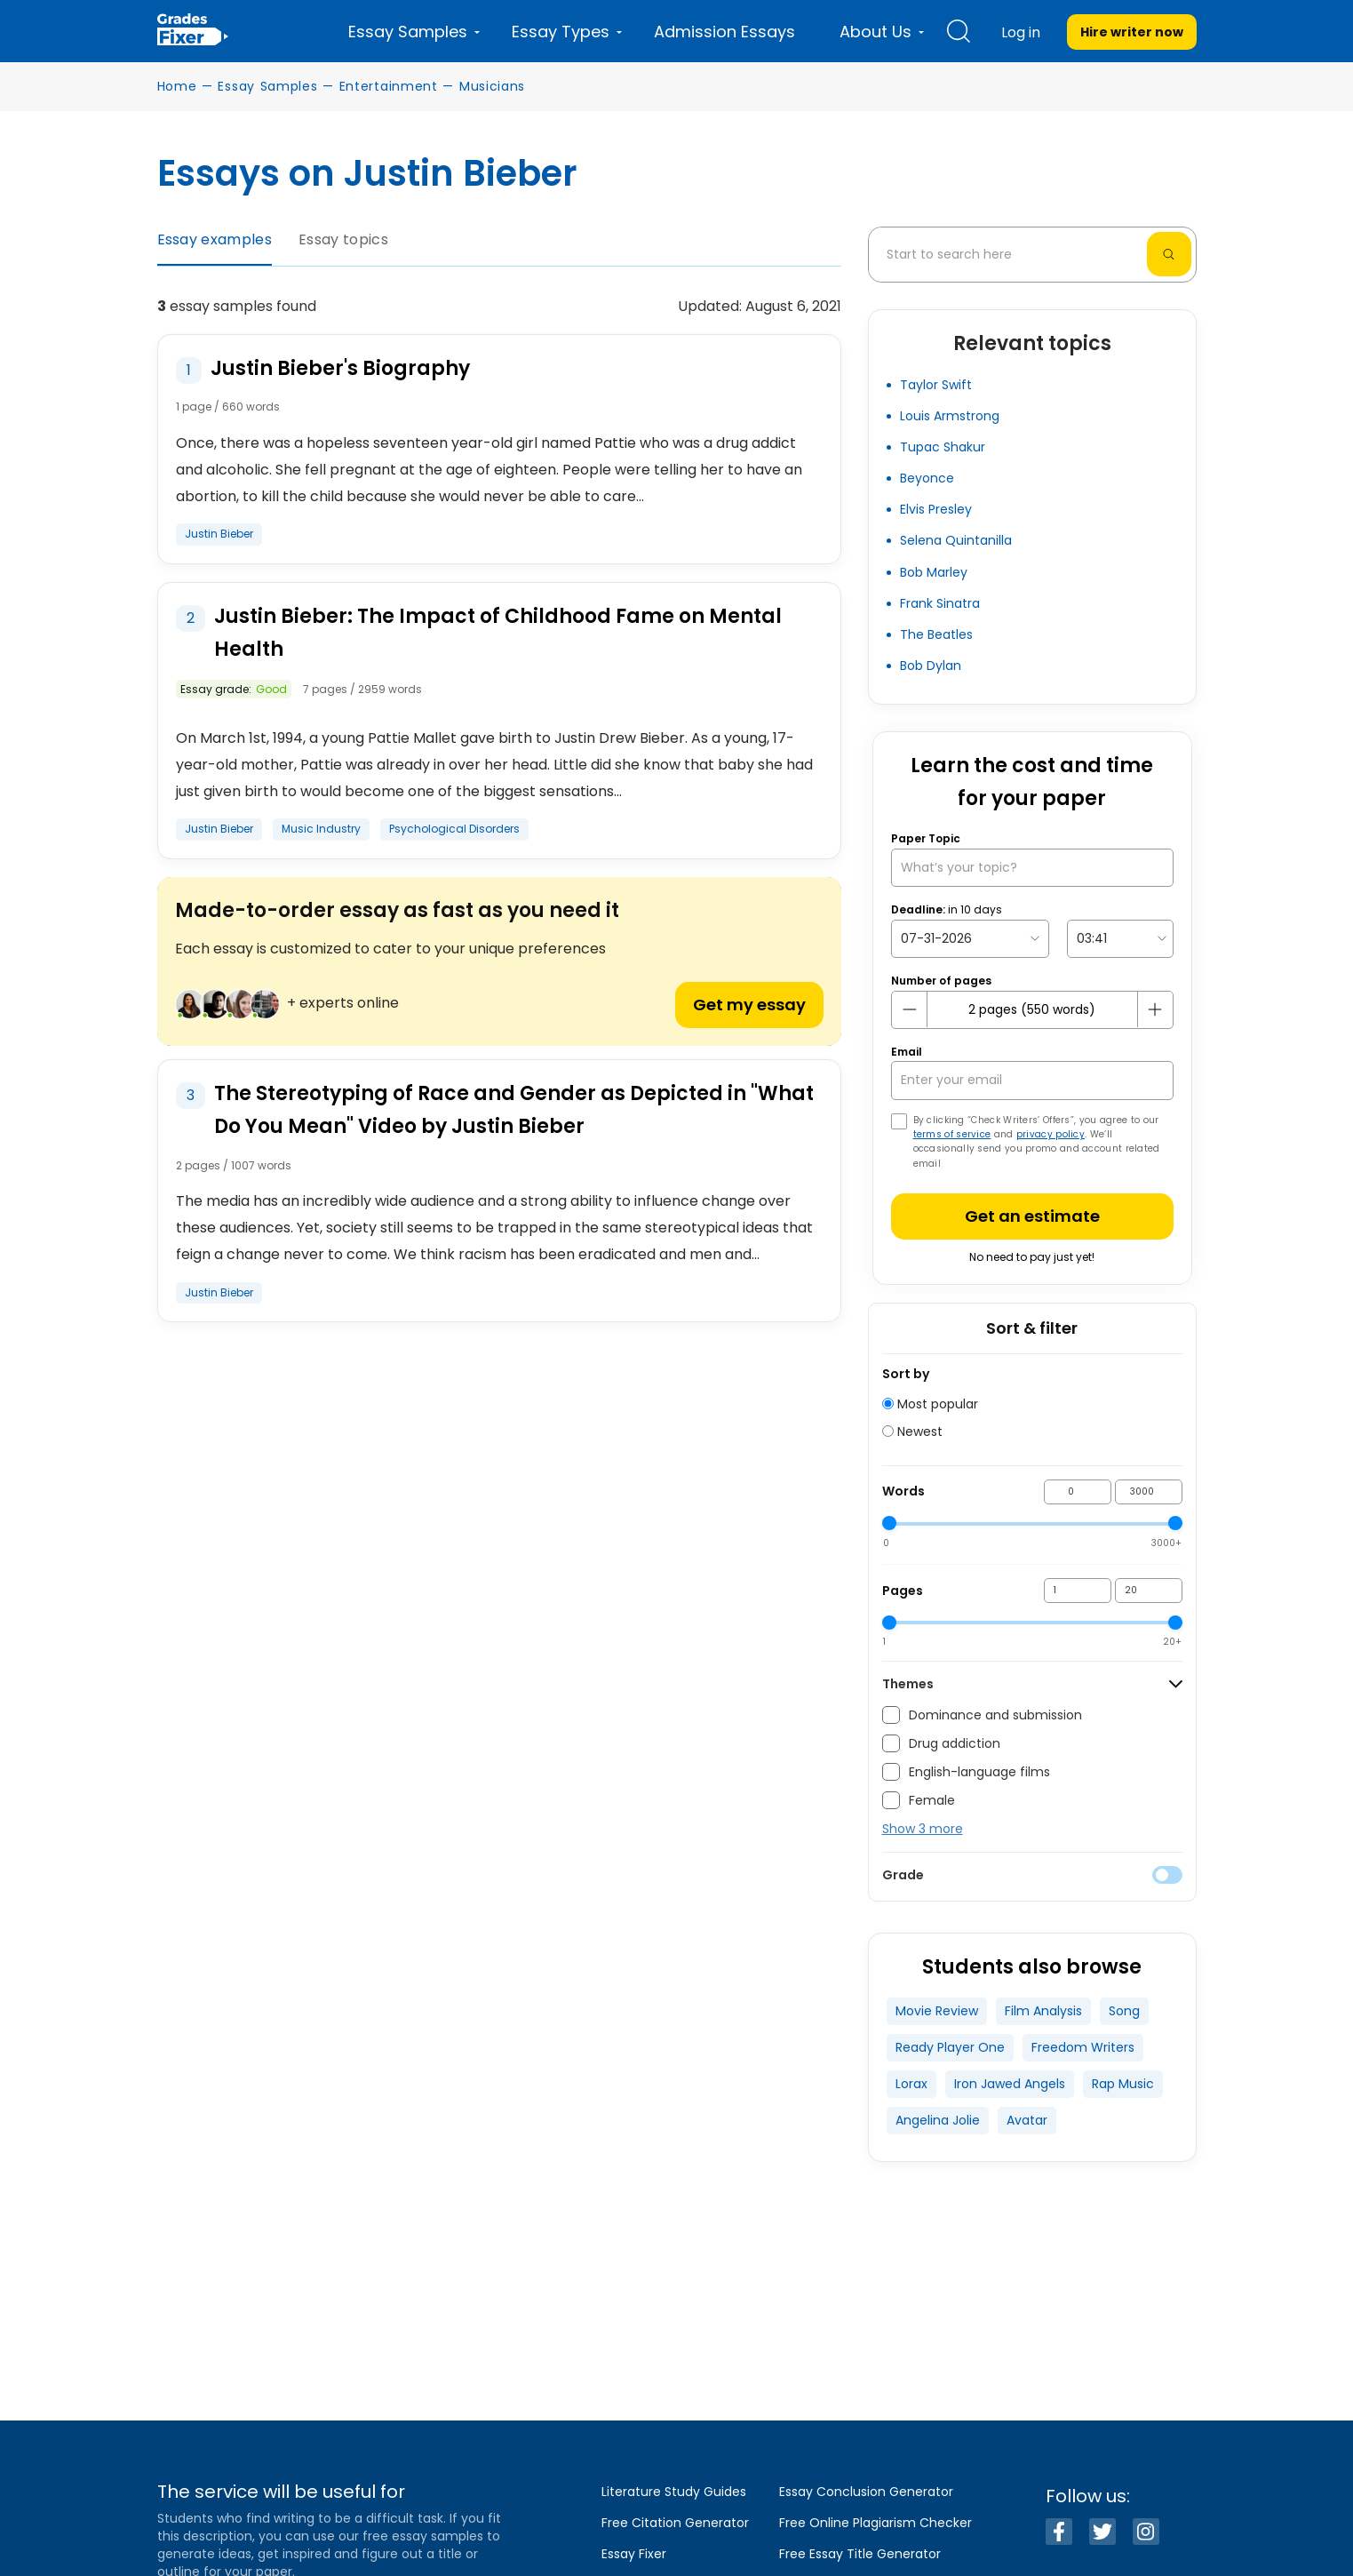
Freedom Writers (1082, 2047)
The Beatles (936, 634)
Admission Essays (724, 31)
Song (1124, 2011)
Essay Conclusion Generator (866, 2491)
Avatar (1027, 2120)
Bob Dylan (930, 665)
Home (177, 86)
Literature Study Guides (673, 2491)
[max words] (1148, 1491)
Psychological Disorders (454, 828)
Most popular (930, 1404)
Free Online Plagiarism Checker (875, 2523)
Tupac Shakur (942, 447)
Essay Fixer (633, 2554)
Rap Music (1123, 2084)
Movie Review (936, 2011)
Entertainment (388, 86)
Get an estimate (1032, 1216)
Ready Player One (950, 2047)
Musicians (492, 86)
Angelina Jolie (937, 2120)
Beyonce (927, 478)
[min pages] (1077, 1590)
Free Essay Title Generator (860, 2554)
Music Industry (321, 828)
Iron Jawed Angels (1009, 2084)
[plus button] (1155, 1009)
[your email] (1032, 1080)
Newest (912, 1431)
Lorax (911, 2084)
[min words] (1077, 1491)
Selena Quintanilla (956, 540)
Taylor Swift (936, 385)
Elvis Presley (936, 509)
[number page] (1032, 1010)
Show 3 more (922, 1829)
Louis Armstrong (949, 416)
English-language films (966, 1772)
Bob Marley (933, 572)
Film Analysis (1043, 2011)
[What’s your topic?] (1032, 868)
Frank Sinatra (940, 603)
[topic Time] (1120, 939)
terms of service (952, 1134)
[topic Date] (970, 939)
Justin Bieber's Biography (340, 368)
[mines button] (909, 1009)
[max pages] (1148, 1590)
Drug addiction (941, 1743)
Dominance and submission (982, 1715)
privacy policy (1050, 1134)
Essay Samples (267, 86)
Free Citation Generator (675, 2523)
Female (918, 1800)
